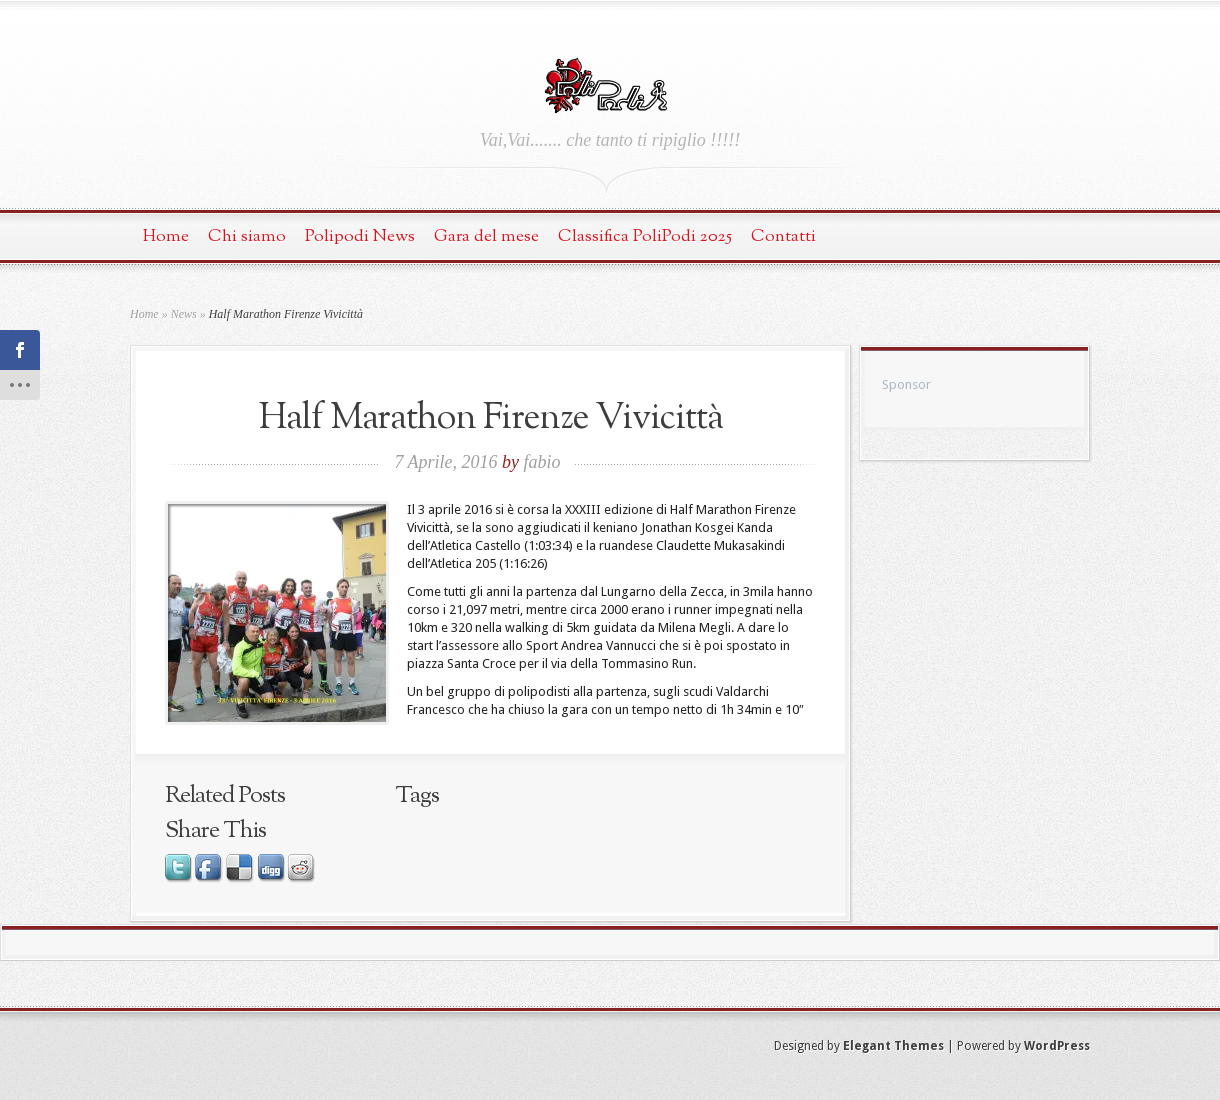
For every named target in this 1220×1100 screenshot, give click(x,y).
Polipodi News (360, 236)
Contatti (783, 236)
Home (166, 236)
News (184, 314)
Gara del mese (486, 236)
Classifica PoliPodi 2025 (645, 236)
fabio (542, 462)
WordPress (1057, 1046)
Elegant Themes (893, 1046)
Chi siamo (247, 236)
